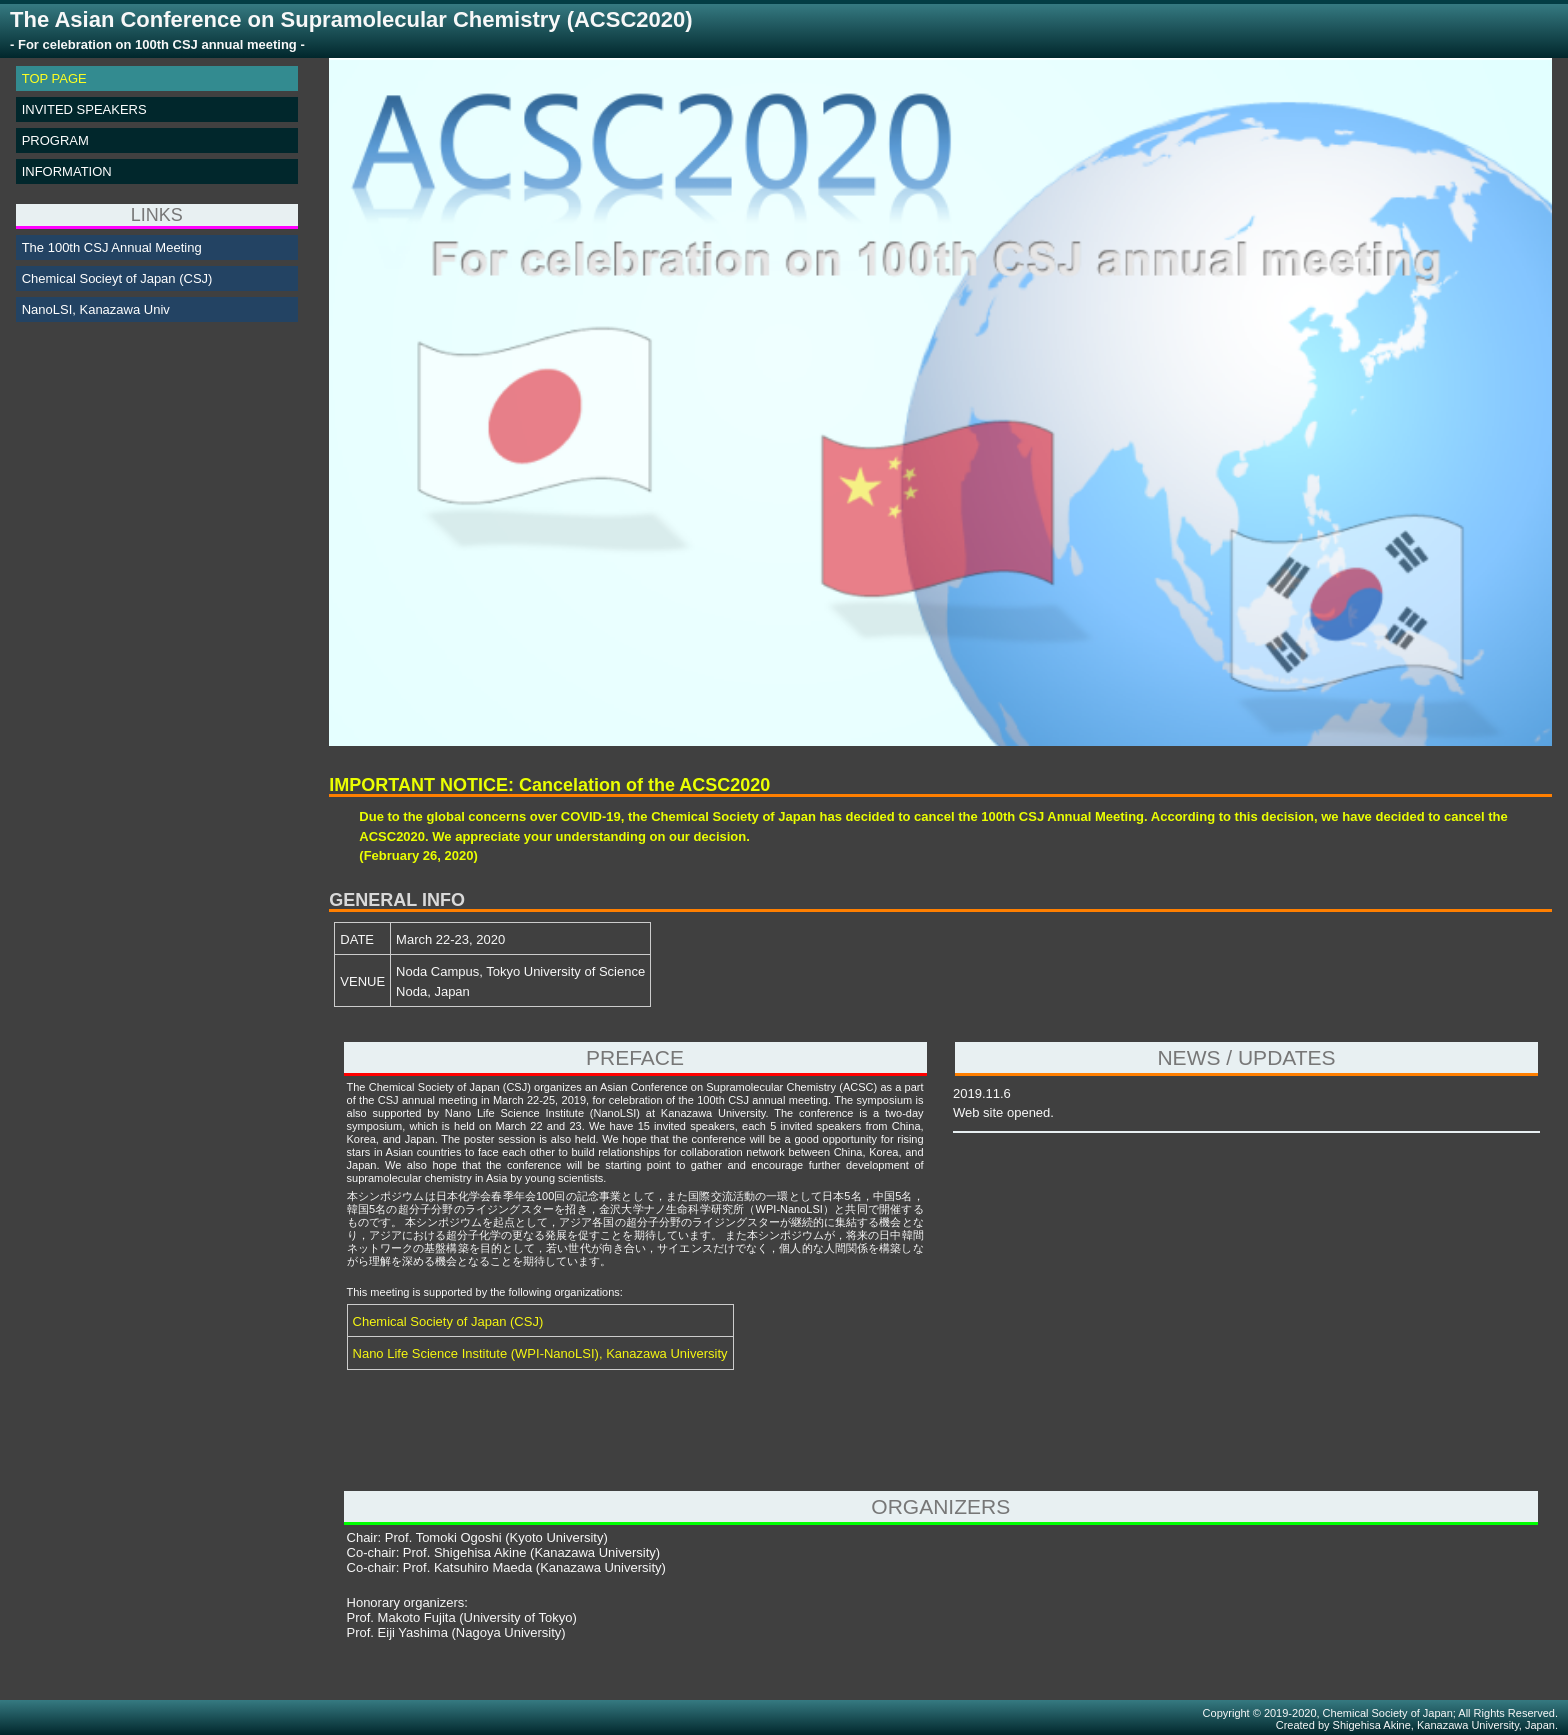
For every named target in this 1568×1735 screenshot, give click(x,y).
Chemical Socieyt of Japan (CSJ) (117, 278)
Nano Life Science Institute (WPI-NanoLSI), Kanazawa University (540, 1353)
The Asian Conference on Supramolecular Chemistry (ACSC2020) (351, 30)
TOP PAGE (54, 78)
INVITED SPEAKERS (84, 109)
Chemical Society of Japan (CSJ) (448, 1321)
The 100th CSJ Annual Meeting (112, 247)
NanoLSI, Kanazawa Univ (96, 309)
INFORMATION (67, 171)
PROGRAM (55, 140)
